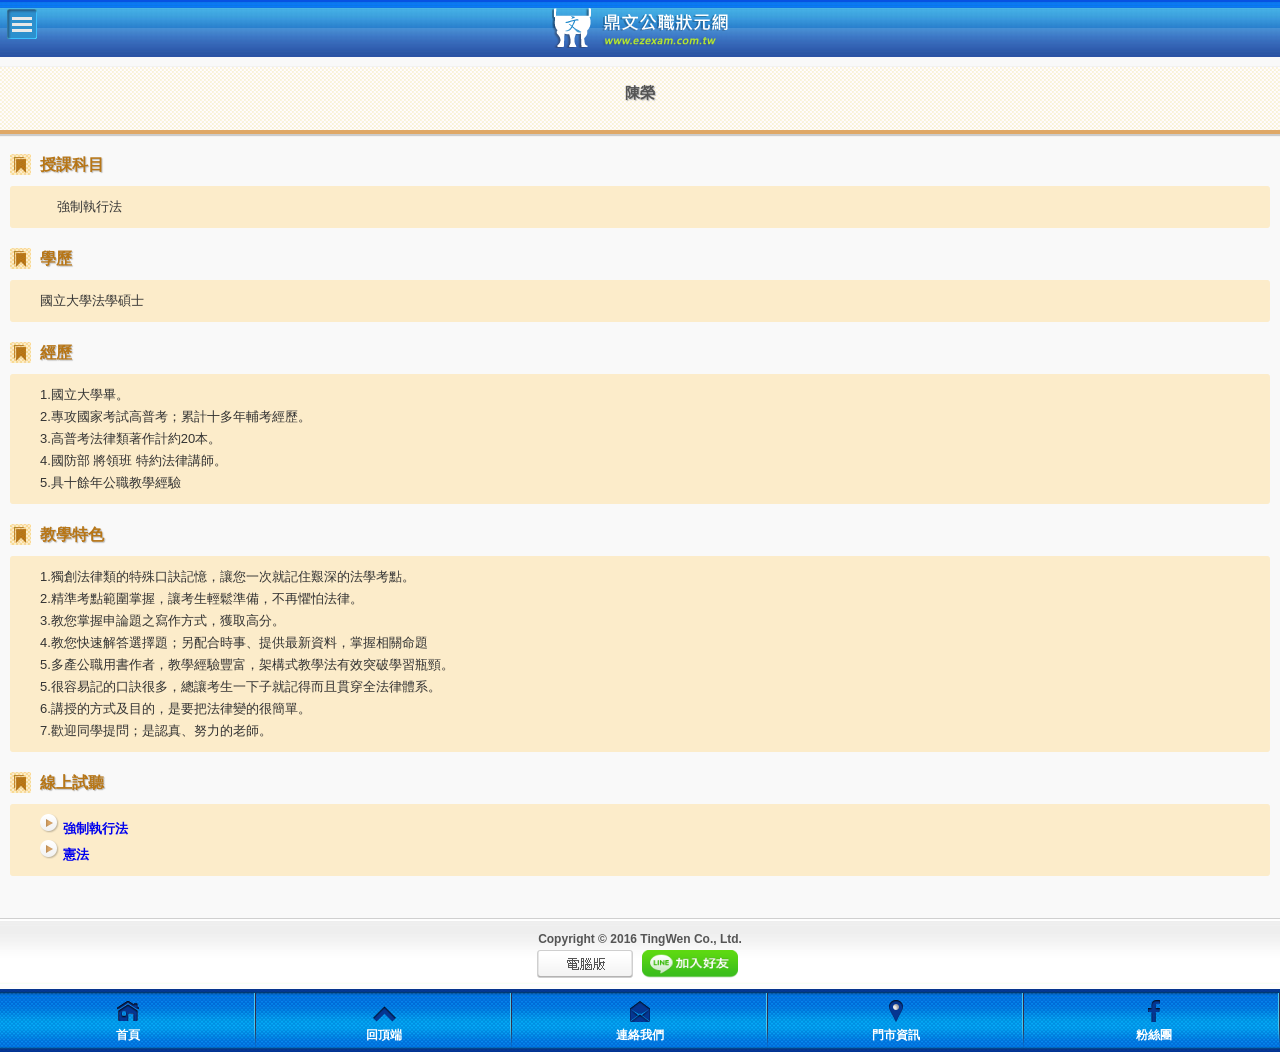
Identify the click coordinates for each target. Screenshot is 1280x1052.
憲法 (64, 854)
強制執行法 (84, 828)
